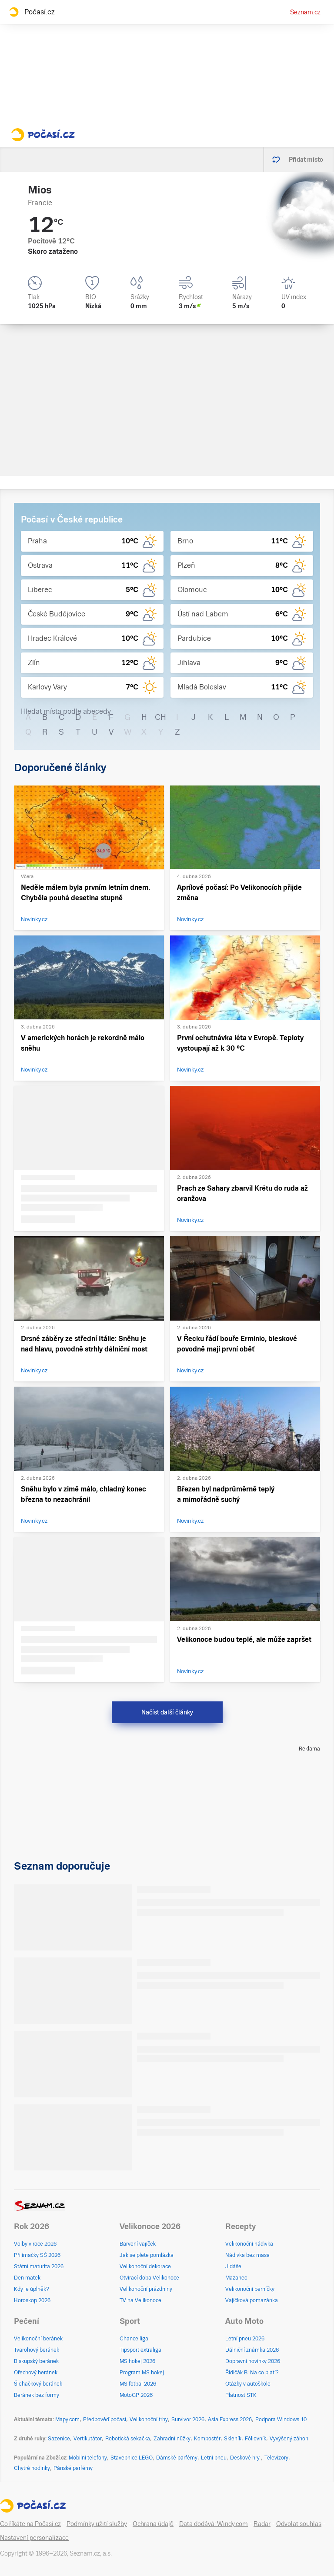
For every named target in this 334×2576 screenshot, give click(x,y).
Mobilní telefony (88, 2458)
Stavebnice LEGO (131, 2458)
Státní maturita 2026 (38, 2266)
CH (160, 717)
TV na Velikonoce (140, 2300)
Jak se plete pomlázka (147, 2255)
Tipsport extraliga (140, 2350)
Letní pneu (214, 2458)
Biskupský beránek (36, 2361)
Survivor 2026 (187, 2419)
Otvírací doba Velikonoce (149, 2278)
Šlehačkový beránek (38, 2384)
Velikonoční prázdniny (146, 2289)
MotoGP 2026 (136, 2395)
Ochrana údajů (153, 2523)
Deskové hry (245, 2458)
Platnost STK (241, 2395)
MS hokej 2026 (137, 2361)
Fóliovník (255, 2439)
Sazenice (59, 2439)
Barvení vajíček (138, 2244)
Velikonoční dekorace (145, 2266)
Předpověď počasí (104, 2419)
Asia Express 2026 (230, 2419)
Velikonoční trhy (149, 2419)
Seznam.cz (305, 12)
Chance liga (134, 2339)
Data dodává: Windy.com (213, 2523)
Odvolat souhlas (298, 2523)
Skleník (232, 2439)
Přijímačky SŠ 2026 (37, 2255)
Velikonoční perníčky (249, 2289)
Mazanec (236, 2278)
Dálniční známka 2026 (252, 2350)
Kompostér (207, 2439)
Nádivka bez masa (247, 2255)
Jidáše (233, 2266)
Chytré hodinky (32, 2468)
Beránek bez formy (36, 2395)
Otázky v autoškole (248, 2384)
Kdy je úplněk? (31, 2289)
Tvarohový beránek (36, 2350)
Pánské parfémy (73, 2468)
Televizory (276, 2458)
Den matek (27, 2278)
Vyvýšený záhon (289, 2439)
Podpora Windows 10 (281, 2419)
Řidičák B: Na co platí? (252, 2373)
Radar (262, 2523)
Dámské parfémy (176, 2458)
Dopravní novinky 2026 (252, 2361)
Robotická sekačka (127, 2439)
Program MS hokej (142, 2373)
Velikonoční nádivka (249, 2244)
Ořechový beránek (35, 2373)
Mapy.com (67, 2419)
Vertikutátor (87, 2439)
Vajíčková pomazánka (251, 2300)
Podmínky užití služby (97, 2523)
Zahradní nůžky (172, 2439)
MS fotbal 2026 (138, 2384)
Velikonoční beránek (38, 2339)
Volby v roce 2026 (35, 2244)
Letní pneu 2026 (244, 2339)
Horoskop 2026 (32, 2300)
